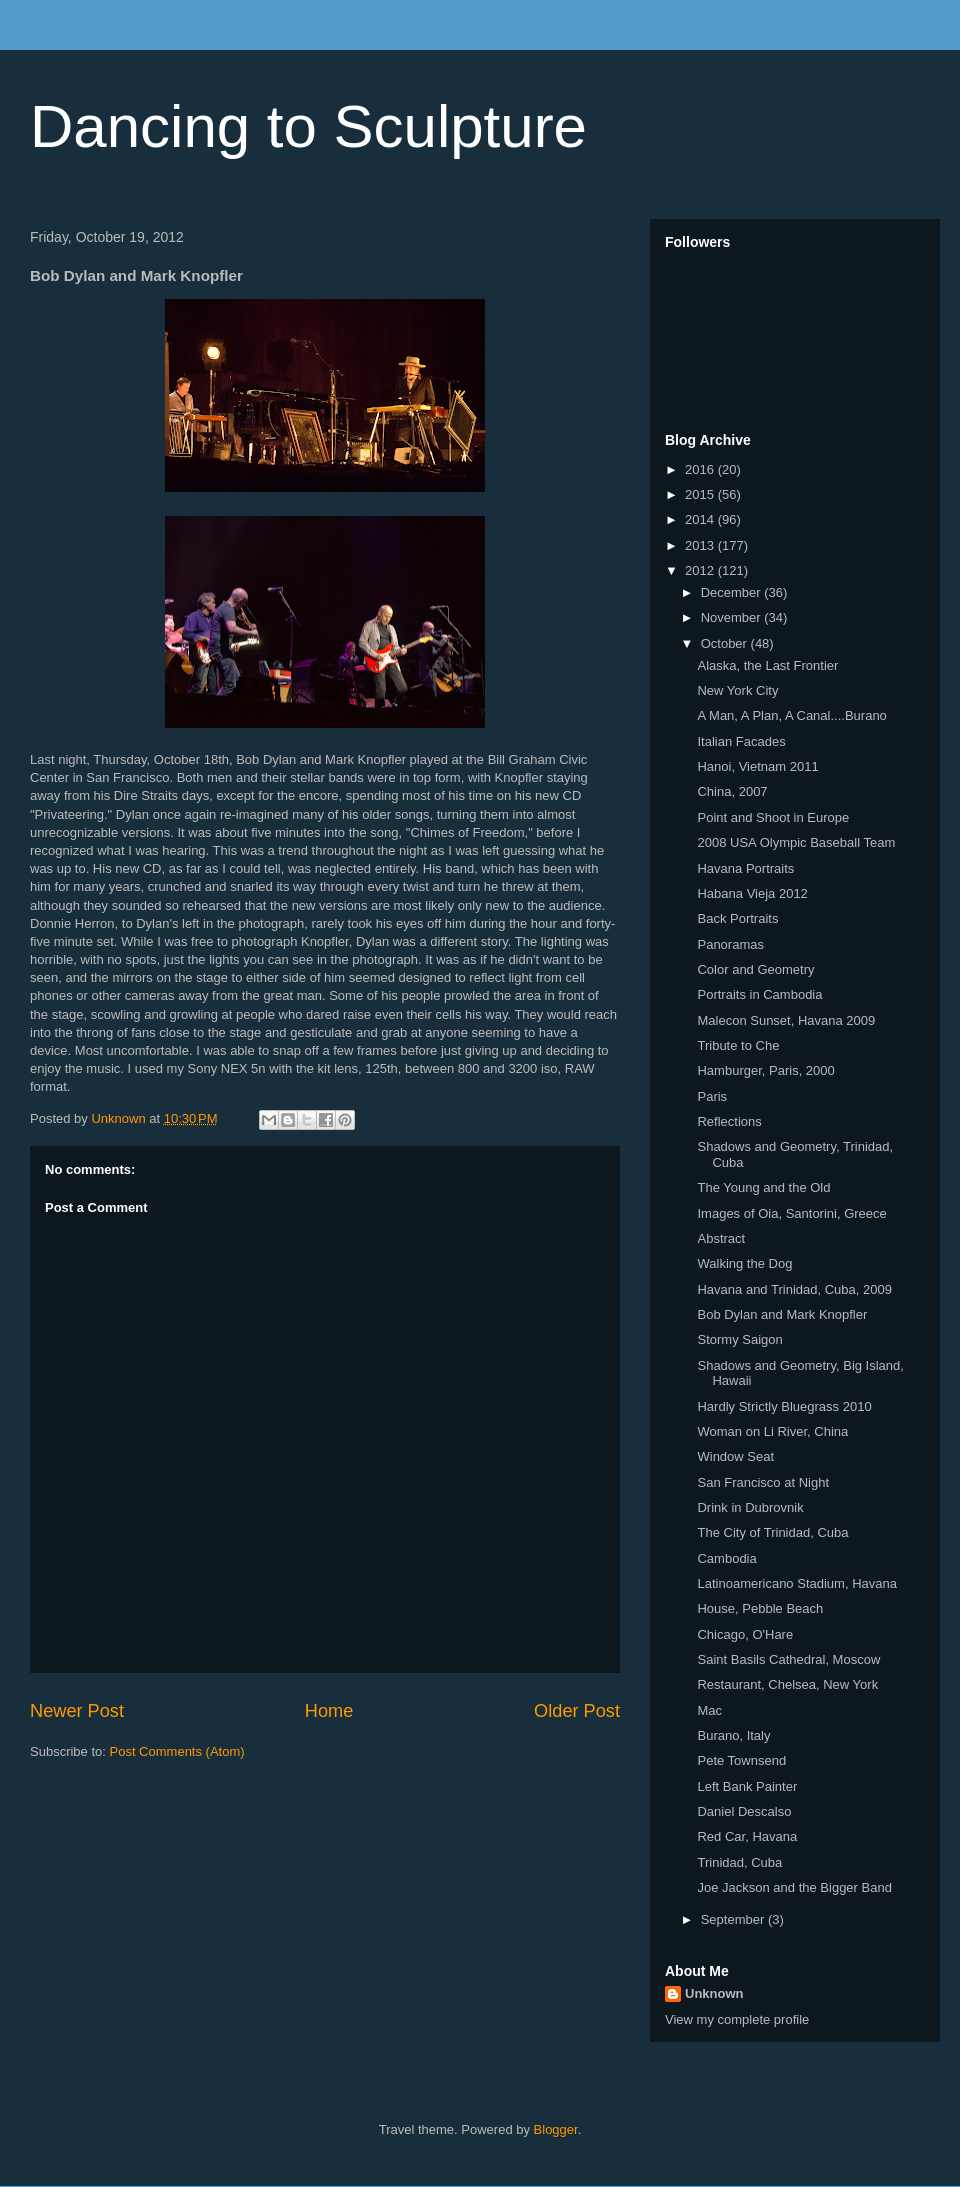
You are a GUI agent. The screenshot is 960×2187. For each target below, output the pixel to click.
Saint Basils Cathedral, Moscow (788, 1659)
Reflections (729, 1121)
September (734, 1919)
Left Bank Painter (747, 1786)
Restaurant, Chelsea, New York (787, 1684)
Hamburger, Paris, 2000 (765, 1070)
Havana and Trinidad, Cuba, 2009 (794, 1289)
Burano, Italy (733, 1735)
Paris (712, 1096)
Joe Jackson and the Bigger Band (794, 1887)
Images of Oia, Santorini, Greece (791, 1213)
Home (329, 1711)
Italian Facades (741, 741)
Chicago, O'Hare (745, 1634)
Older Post (577, 1711)
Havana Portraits (745, 868)
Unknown (714, 1993)
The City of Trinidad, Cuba (772, 1532)
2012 (701, 570)
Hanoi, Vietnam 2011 (757, 766)
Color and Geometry (755, 969)
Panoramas (730, 944)
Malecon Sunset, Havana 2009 (786, 1020)
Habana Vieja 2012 (752, 893)
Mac (709, 1710)
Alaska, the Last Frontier (767, 665)
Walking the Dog (744, 1263)
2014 (701, 519)
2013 (701, 545)
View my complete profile (737, 2019)
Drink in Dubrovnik (750, 1507)
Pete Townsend (741, 1760)
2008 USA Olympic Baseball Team (796, 842)
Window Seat (735, 1456)
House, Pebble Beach (760, 1608)
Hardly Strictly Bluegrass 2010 (784, 1406)
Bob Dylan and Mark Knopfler (782, 1314)
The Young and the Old (763, 1187)
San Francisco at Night (763, 1482)
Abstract (721, 1238)
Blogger (556, 2129)
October (726, 643)
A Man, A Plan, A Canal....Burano (791, 715)
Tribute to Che (738, 1045)
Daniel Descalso (744, 1811)
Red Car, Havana (747, 1836)
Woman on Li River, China (772, 1431)
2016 (701, 469)
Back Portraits (737, 918)
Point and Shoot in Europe (773, 817)
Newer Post (77, 1711)
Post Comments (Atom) (177, 1751)
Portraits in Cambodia (759, 994)
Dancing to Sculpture (308, 126)
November (733, 617)
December (733, 592)
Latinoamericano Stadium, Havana (796, 1583)
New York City (737, 690)
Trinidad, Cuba (739, 1862)
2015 (701, 494)
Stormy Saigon (739, 1339)
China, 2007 (732, 791)
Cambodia (726, 1558)
